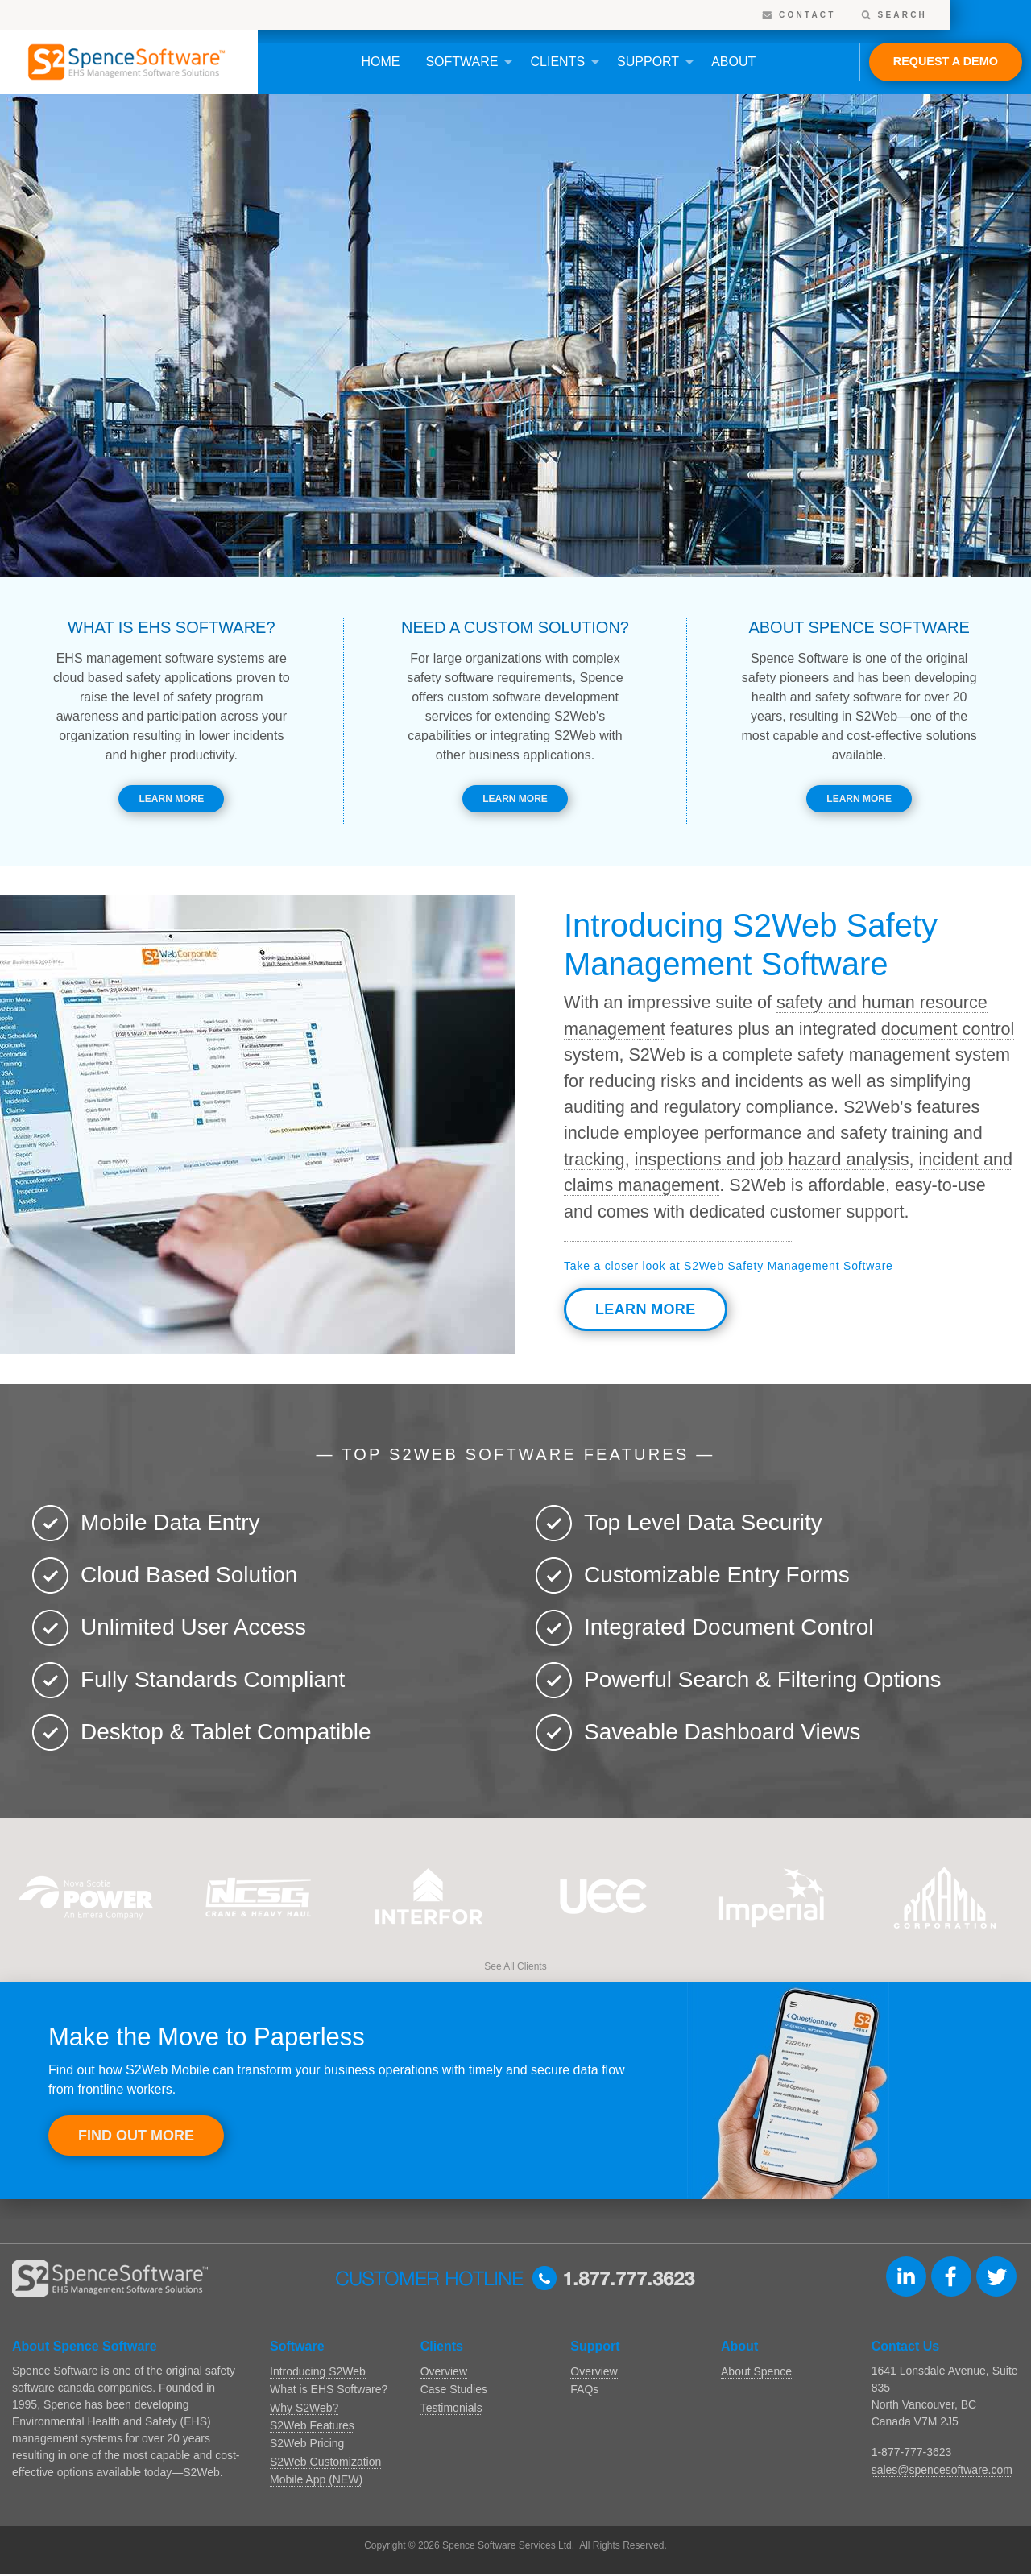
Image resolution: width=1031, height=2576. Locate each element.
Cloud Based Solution (189, 1574)
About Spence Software (858, 627)
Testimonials (451, 2407)
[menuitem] (380, 62)
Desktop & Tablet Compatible (226, 1731)
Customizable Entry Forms (717, 1574)
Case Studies (453, 2389)
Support (648, 61)
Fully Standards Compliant (213, 1679)
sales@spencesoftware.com (942, 2469)
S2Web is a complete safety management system (819, 1054)
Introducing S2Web (318, 2371)
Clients (557, 61)
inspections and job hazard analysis (772, 1159)
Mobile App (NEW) (316, 2479)
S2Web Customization (325, 2461)
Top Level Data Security (703, 1522)
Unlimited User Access (193, 1627)
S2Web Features (312, 2425)
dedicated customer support (796, 1211)
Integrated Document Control (729, 1627)
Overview (443, 2371)
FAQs (584, 2389)
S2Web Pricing (307, 2443)
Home (380, 61)
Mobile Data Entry (170, 1522)
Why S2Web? (304, 2407)
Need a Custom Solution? (515, 627)
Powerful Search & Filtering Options (763, 1679)
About (733, 61)
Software (461, 61)
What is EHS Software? (328, 2389)
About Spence (756, 2371)
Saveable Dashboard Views (722, 1731)
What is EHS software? (171, 627)
